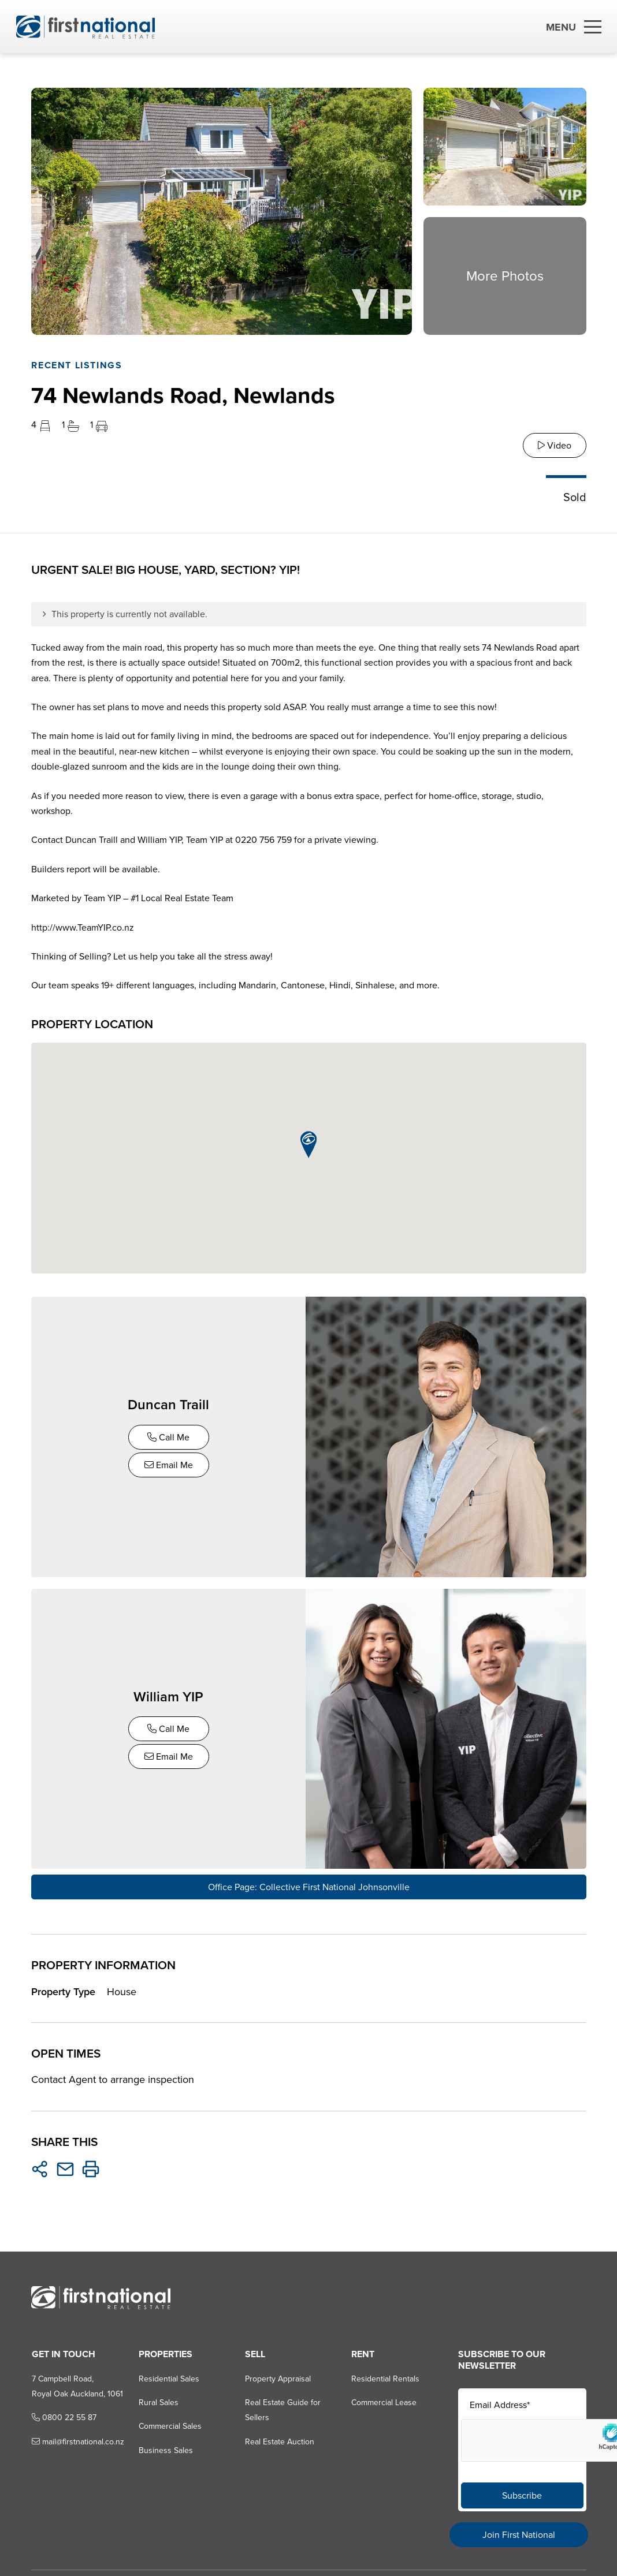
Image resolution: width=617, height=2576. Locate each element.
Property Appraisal (277, 2373)
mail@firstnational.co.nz (77, 2436)
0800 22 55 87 (63, 2412)
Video (554, 445)
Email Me (170, 1463)
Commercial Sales (168, 2421)
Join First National (518, 2534)
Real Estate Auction (279, 2436)
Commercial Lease (384, 2397)
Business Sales (164, 2445)
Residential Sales (167, 2373)
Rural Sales (157, 2397)
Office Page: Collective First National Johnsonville (309, 1881)
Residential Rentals (385, 2373)
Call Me (169, 1436)
